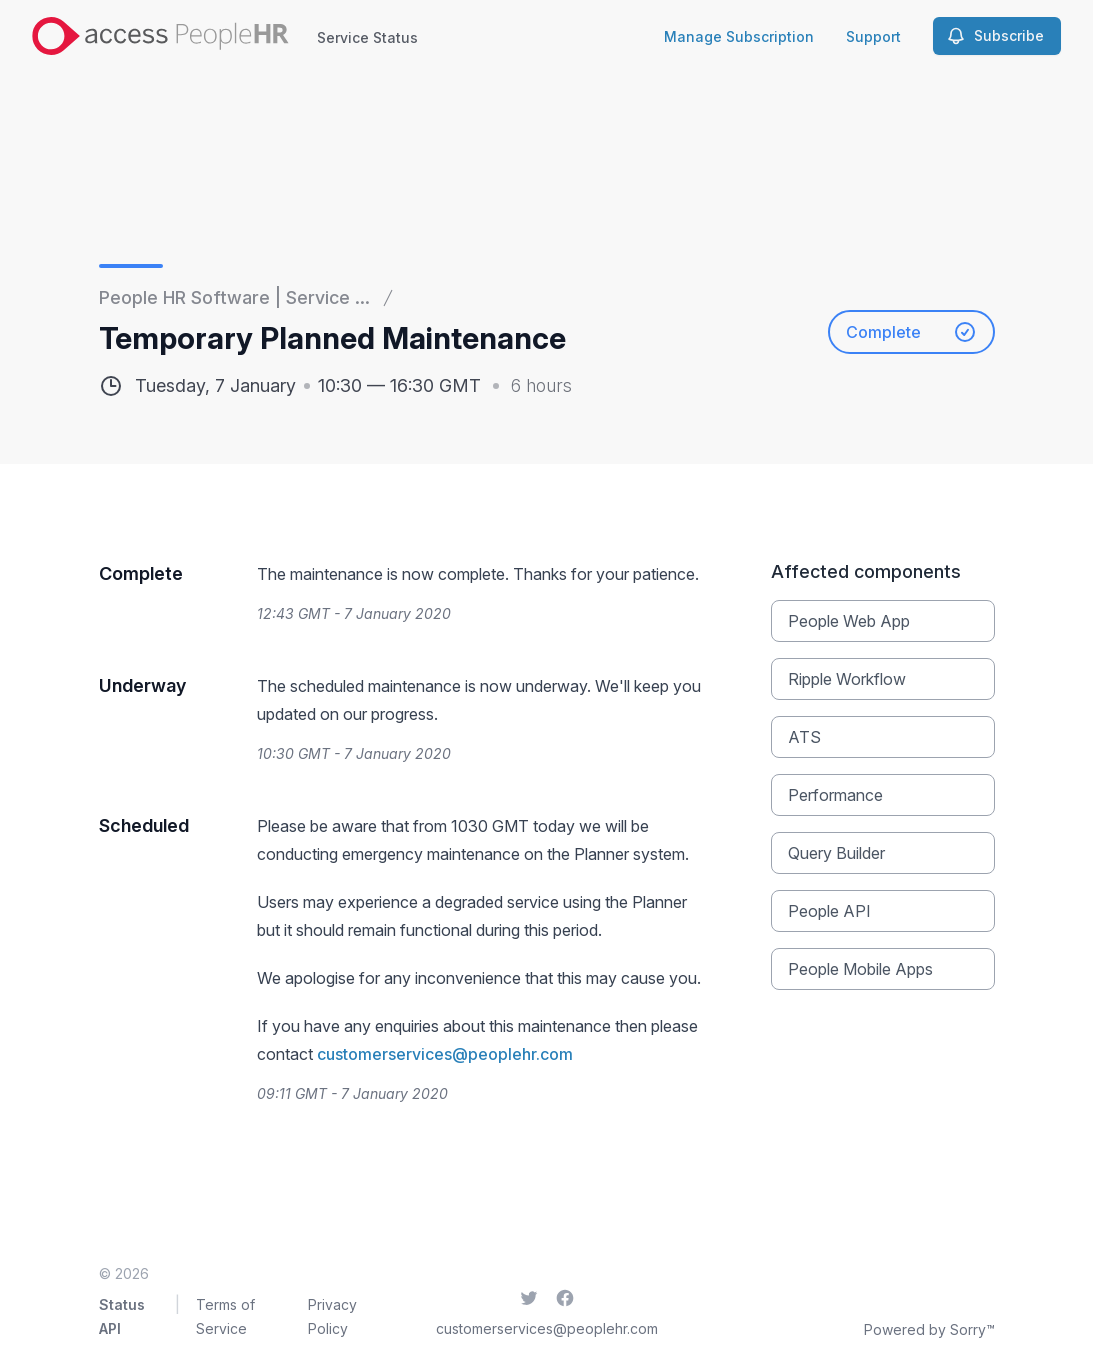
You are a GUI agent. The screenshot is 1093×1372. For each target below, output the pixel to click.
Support (873, 36)
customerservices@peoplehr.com (445, 1054)
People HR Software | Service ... (234, 297)
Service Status (367, 37)
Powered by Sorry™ (929, 1329)
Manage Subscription (739, 36)
